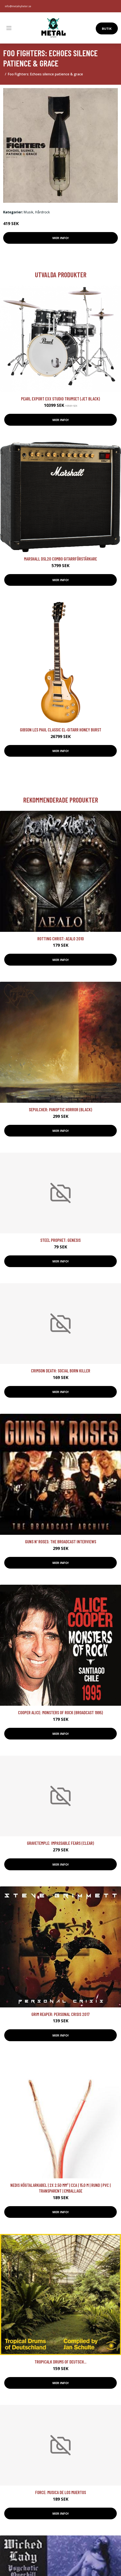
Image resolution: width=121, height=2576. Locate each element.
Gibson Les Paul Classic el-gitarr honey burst (60, 729)
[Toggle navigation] (9, 28)
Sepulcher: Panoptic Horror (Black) (60, 1109)
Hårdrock (42, 212)
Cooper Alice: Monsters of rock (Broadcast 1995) (60, 1712)
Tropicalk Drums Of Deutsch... (60, 2361)
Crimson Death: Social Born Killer (60, 1370)
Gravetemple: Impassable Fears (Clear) (60, 1843)
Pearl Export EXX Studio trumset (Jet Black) (60, 398)
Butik (107, 28)
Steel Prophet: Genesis (60, 1240)
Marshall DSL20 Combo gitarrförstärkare (60, 558)
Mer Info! (60, 238)
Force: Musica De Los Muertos (60, 2492)
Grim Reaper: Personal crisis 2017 (60, 2014)
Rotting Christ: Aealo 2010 (60, 938)
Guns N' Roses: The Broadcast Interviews (60, 1541)
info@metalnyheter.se (18, 6)
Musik (28, 212)
